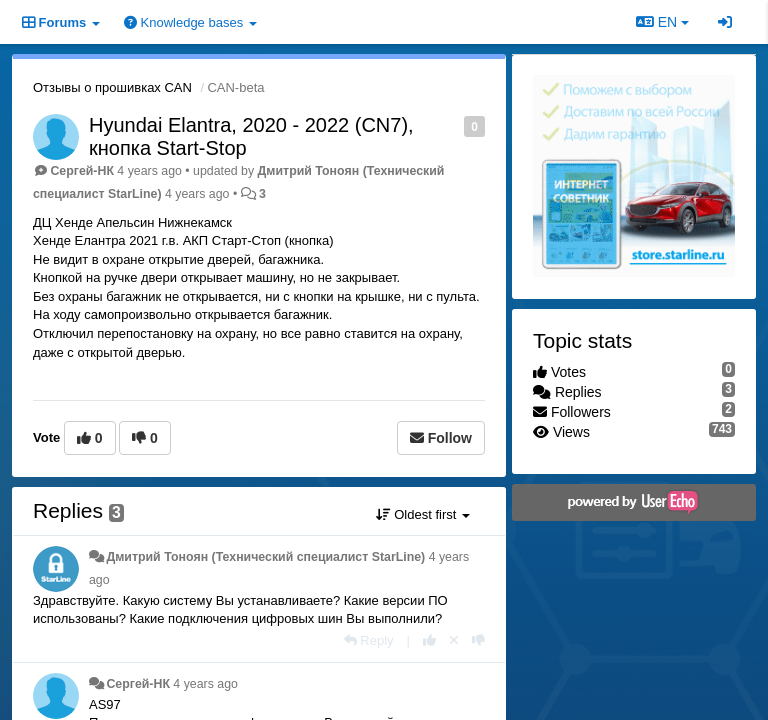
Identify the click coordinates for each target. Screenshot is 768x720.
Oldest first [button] (423, 514)
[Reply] (369, 640)
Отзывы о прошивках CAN (112, 87)
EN (662, 22)
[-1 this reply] (478, 640)
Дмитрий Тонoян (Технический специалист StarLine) (265, 557)
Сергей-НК (81, 171)
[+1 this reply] (429, 640)
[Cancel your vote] (454, 640)
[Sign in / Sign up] (725, 22)
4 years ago (205, 684)
